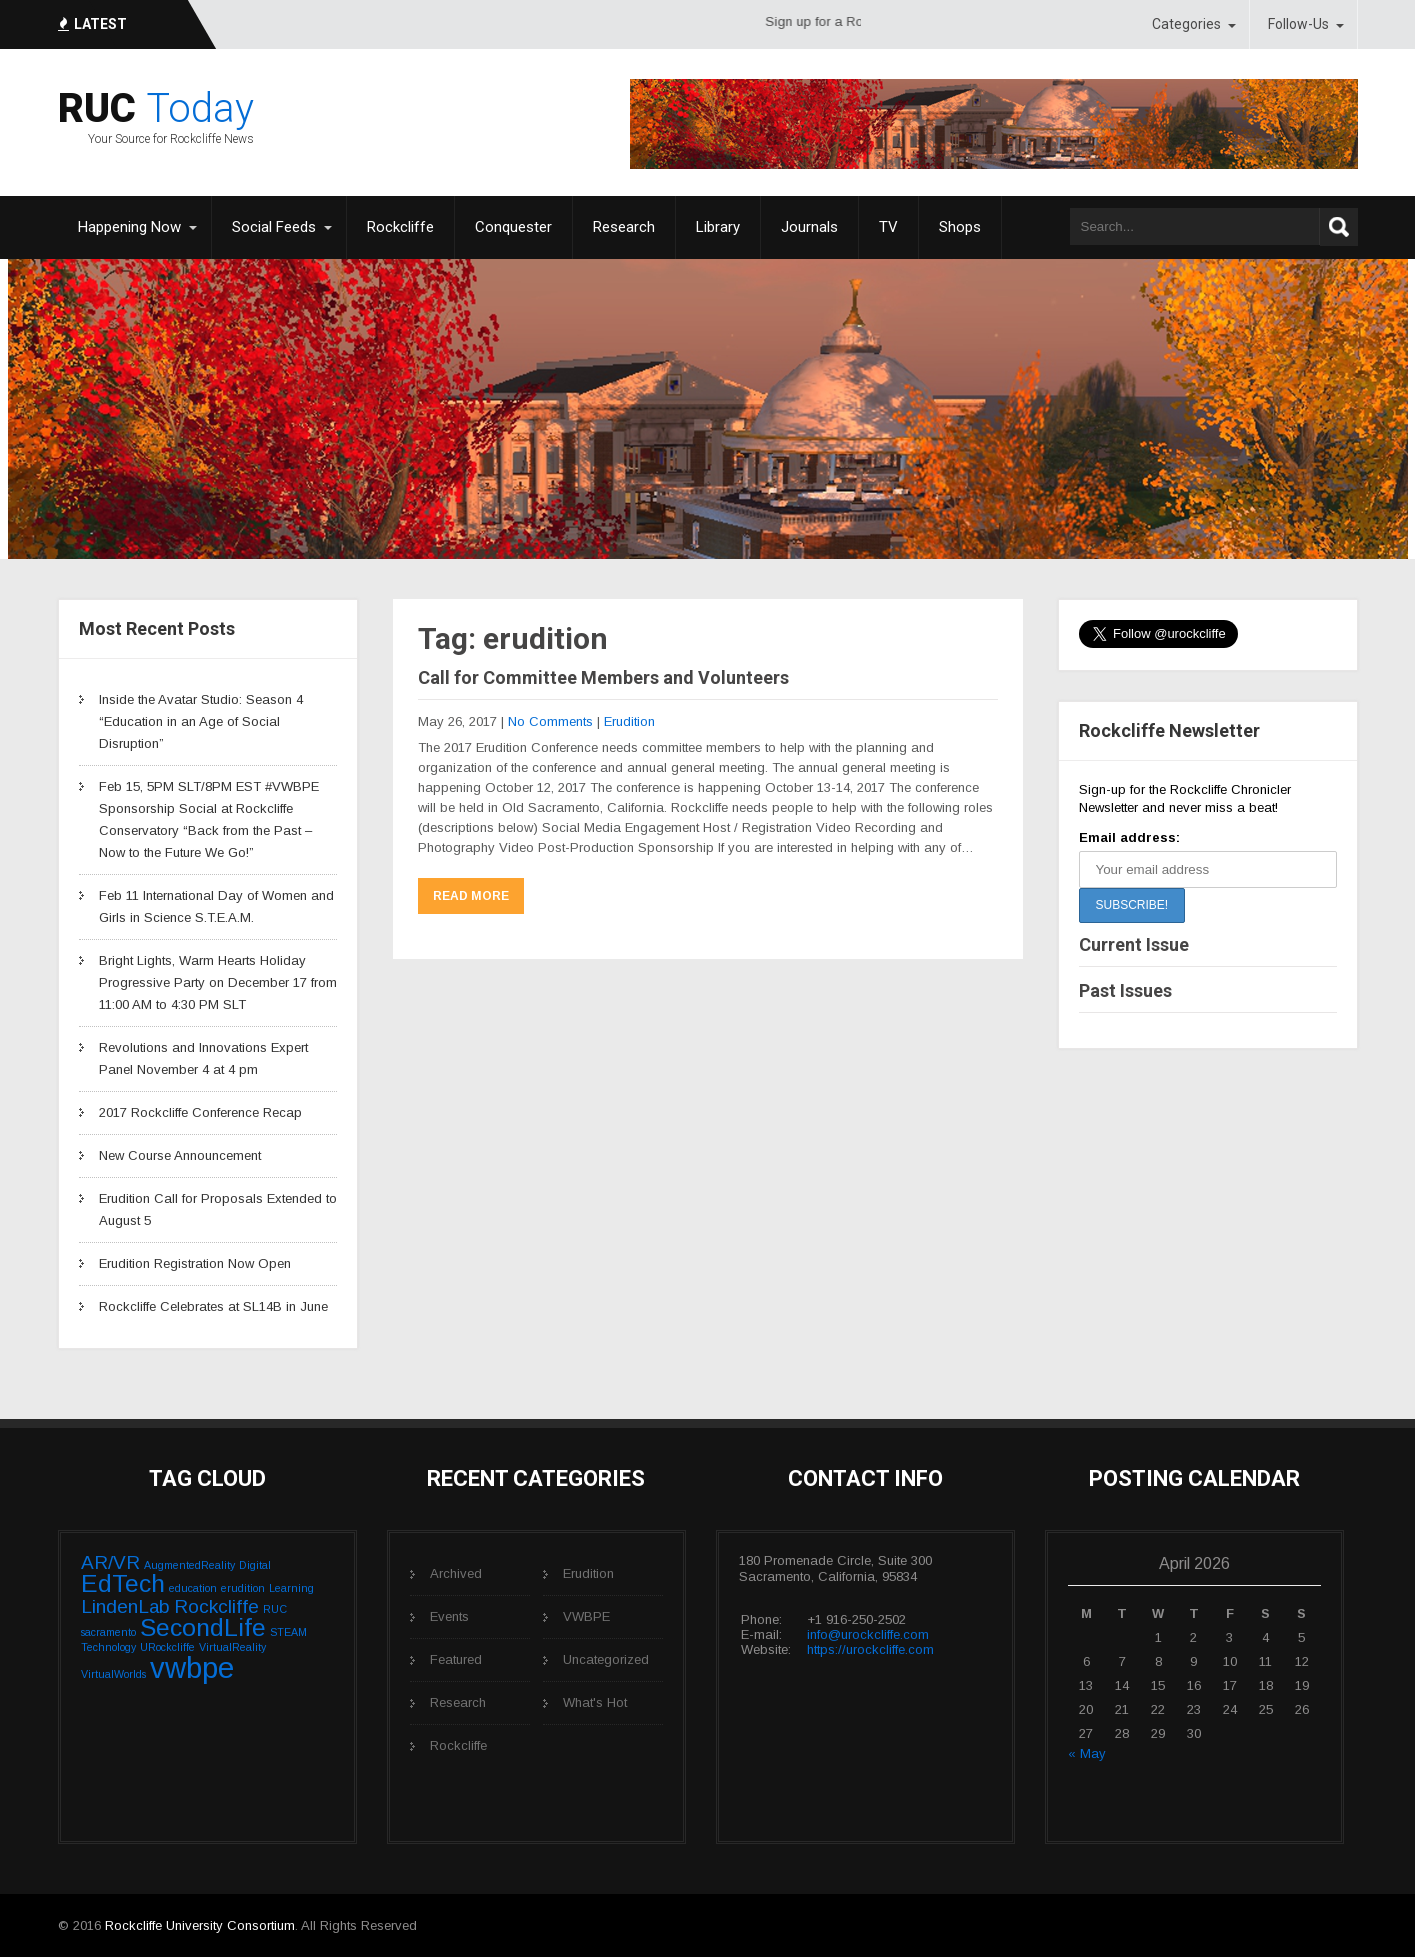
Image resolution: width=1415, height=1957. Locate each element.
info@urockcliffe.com (868, 1634)
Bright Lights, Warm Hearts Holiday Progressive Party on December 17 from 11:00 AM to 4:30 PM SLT (218, 982)
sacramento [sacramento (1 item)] (108, 1632)
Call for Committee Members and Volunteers (603, 677)
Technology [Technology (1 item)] (108, 1647)
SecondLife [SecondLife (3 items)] (203, 1627)
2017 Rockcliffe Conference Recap (200, 1112)
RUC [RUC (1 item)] (275, 1609)
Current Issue (1134, 944)
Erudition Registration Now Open (195, 1263)
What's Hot (595, 1702)
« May (1087, 1753)
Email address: (1129, 837)
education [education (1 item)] (193, 1588)
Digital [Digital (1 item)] (255, 1565)
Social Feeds (274, 227)
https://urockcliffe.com (870, 1649)
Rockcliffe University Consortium (200, 1925)
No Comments (550, 721)
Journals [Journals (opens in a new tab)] (809, 227)
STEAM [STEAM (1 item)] (288, 1632)
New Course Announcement (180, 1155)
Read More (471, 896)
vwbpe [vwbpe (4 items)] (192, 1667)
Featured (456, 1659)
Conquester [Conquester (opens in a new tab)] (513, 227)
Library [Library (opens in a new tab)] (718, 227)
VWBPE (586, 1616)
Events (449, 1616)
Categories (1186, 24)
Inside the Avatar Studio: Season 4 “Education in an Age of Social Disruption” (201, 721)
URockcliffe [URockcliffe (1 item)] (167, 1647)
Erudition (629, 721)
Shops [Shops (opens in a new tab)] (960, 227)
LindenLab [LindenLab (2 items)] (125, 1606)
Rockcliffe (458, 1745)
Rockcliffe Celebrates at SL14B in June (213, 1306)
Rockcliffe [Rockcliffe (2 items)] (216, 1606)
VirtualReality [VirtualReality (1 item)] (232, 1647)
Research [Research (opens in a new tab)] (624, 227)
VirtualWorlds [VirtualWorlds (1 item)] (113, 1674)
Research (458, 1702)
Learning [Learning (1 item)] (291, 1588)
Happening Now (129, 227)
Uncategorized (606, 1659)
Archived (456, 1573)
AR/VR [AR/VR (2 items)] (110, 1562)
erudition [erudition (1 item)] (243, 1588)
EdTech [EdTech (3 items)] (123, 1583)
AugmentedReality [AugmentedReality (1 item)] (189, 1565)
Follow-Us (1298, 24)
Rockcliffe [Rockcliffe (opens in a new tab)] (400, 227)
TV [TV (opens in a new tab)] (888, 227)
